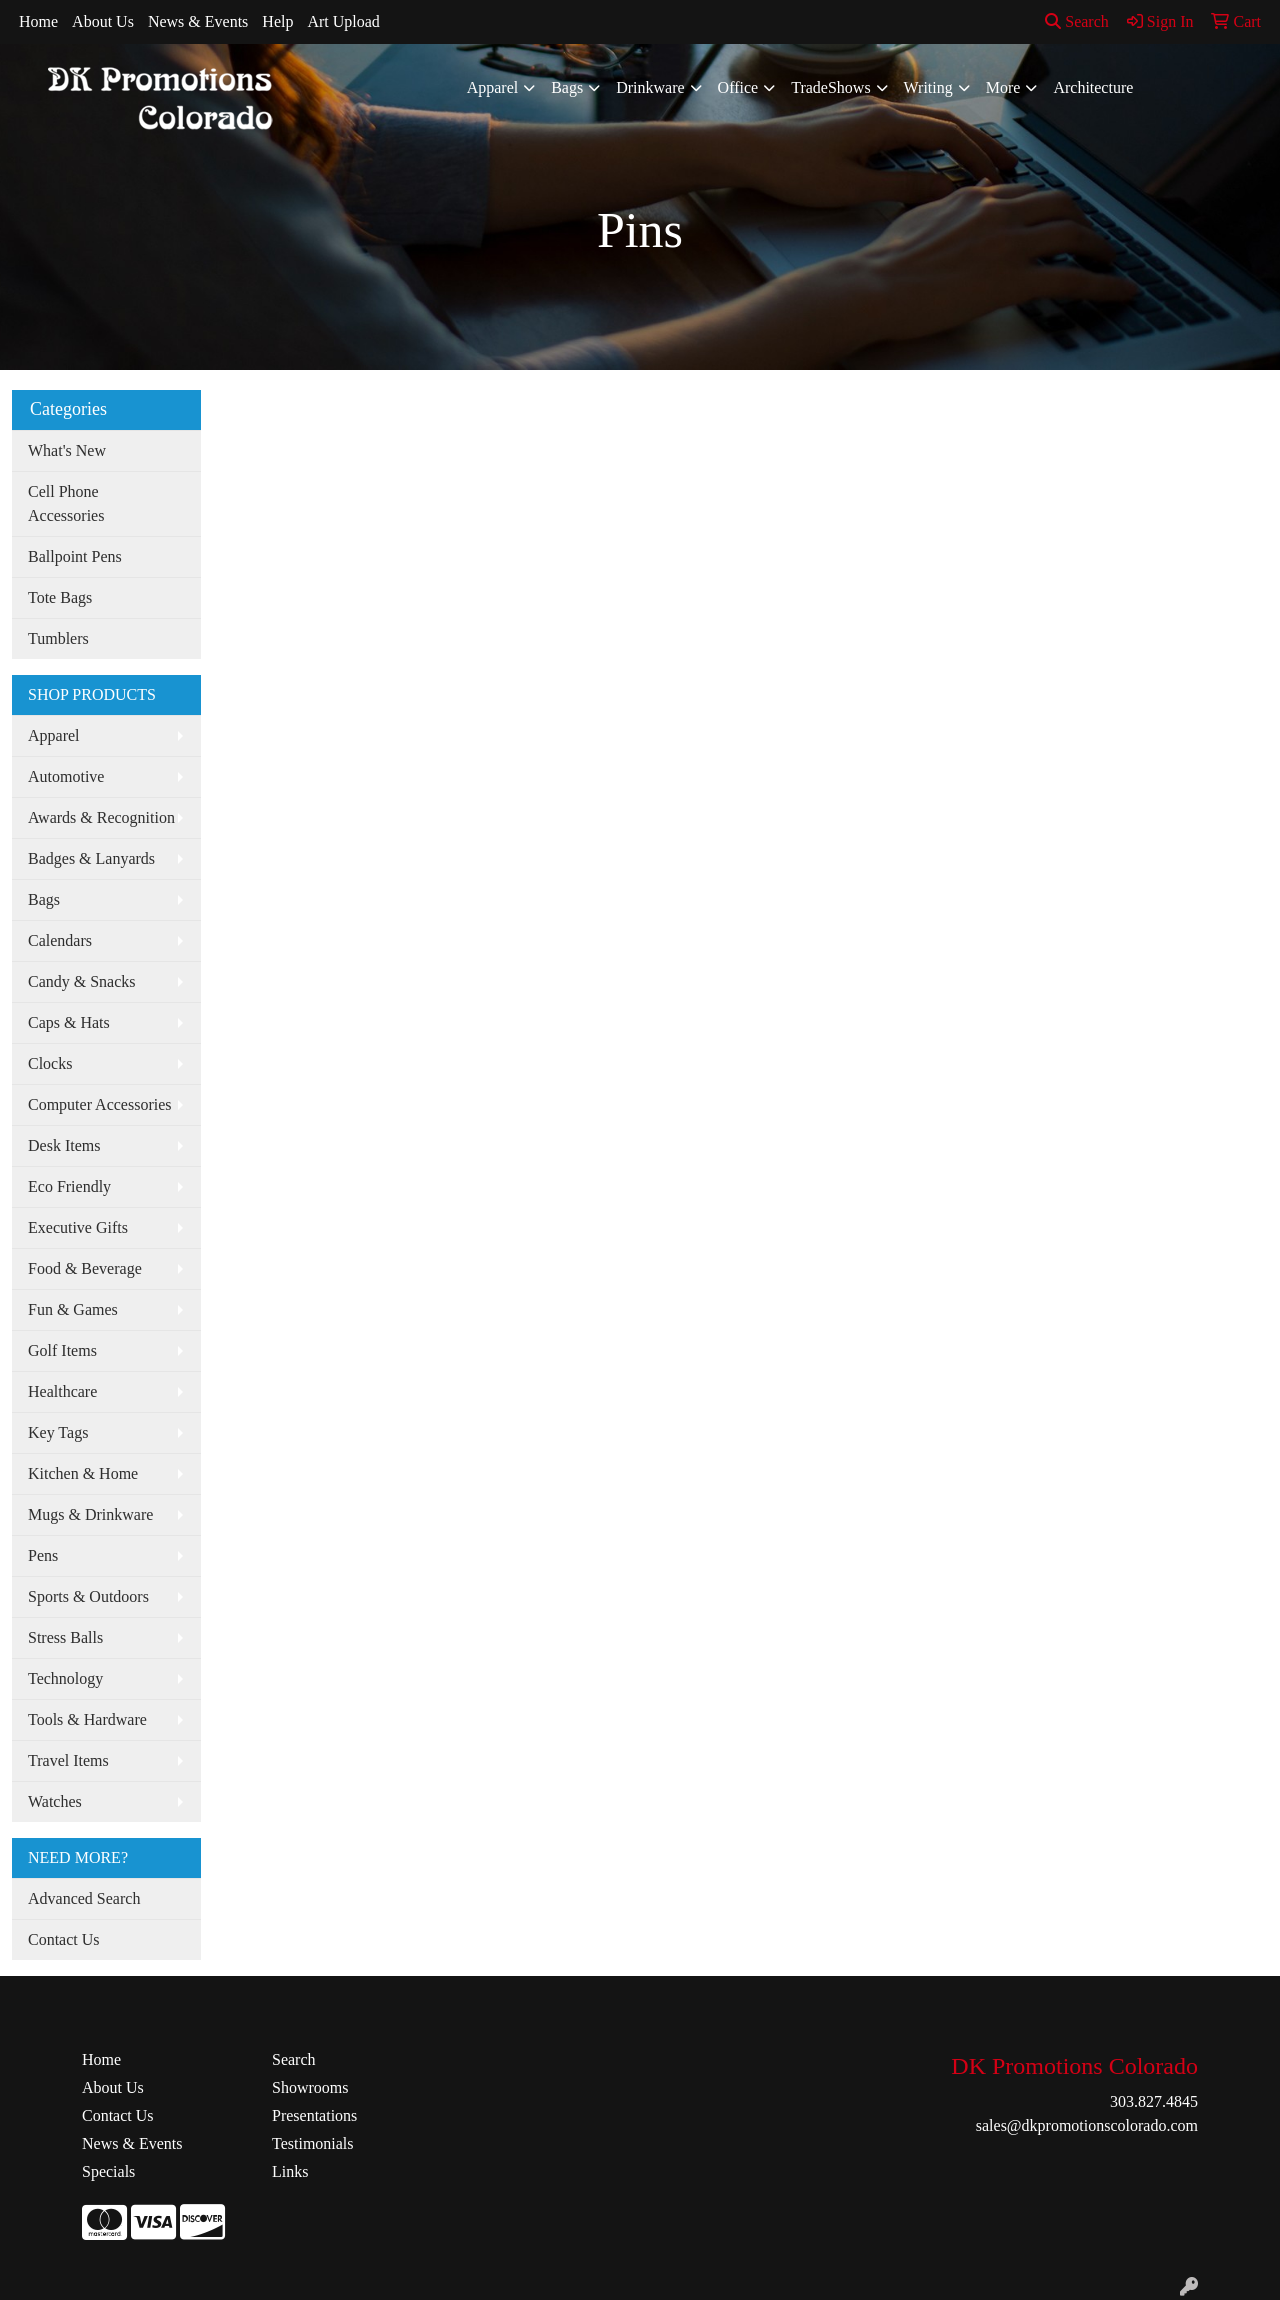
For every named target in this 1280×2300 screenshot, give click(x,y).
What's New (67, 450)
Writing (928, 87)
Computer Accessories (100, 1104)
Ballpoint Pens (75, 556)
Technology (65, 1678)
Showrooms (310, 2087)
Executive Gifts (78, 1227)
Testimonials (313, 2143)
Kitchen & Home (83, 1473)
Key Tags (58, 1432)
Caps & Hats (69, 1022)
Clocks (50, 1063)
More (1003, 87)
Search (1077, 21)
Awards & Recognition (101, 817)
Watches (55, 1801)
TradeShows (830, 87)
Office (738, 87)
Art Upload (343, 21)
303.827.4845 (1154, 2101)
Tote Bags (60, 597)
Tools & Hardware (87, 1719)
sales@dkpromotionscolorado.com (1087, 2125)
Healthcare (62, 1391)
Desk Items (64, 1145)
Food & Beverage (85, 1268)
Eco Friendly (69, 1186)
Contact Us (64, 1939)
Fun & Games (73, 1309)
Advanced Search (84, 1898)
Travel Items (68, 1760)
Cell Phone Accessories (66, 503)
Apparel (493, 87)
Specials (108, 2171)
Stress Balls (65, 1637)
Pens (43, 1555)
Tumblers (58, 638)
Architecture (1093, 87)
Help (277, 21)
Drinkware (650, 87)
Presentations (314, 2115)
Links (290, 2171)
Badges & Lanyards (91, 858)
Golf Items (62, 1350)
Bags (567, 87)
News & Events (198, 21)
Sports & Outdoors (88, 1596)
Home (38, 21)
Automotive (66, 776)
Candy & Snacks (82, 981)
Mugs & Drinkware (90, 1514)
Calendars (60, 940)
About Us (103, 21)
